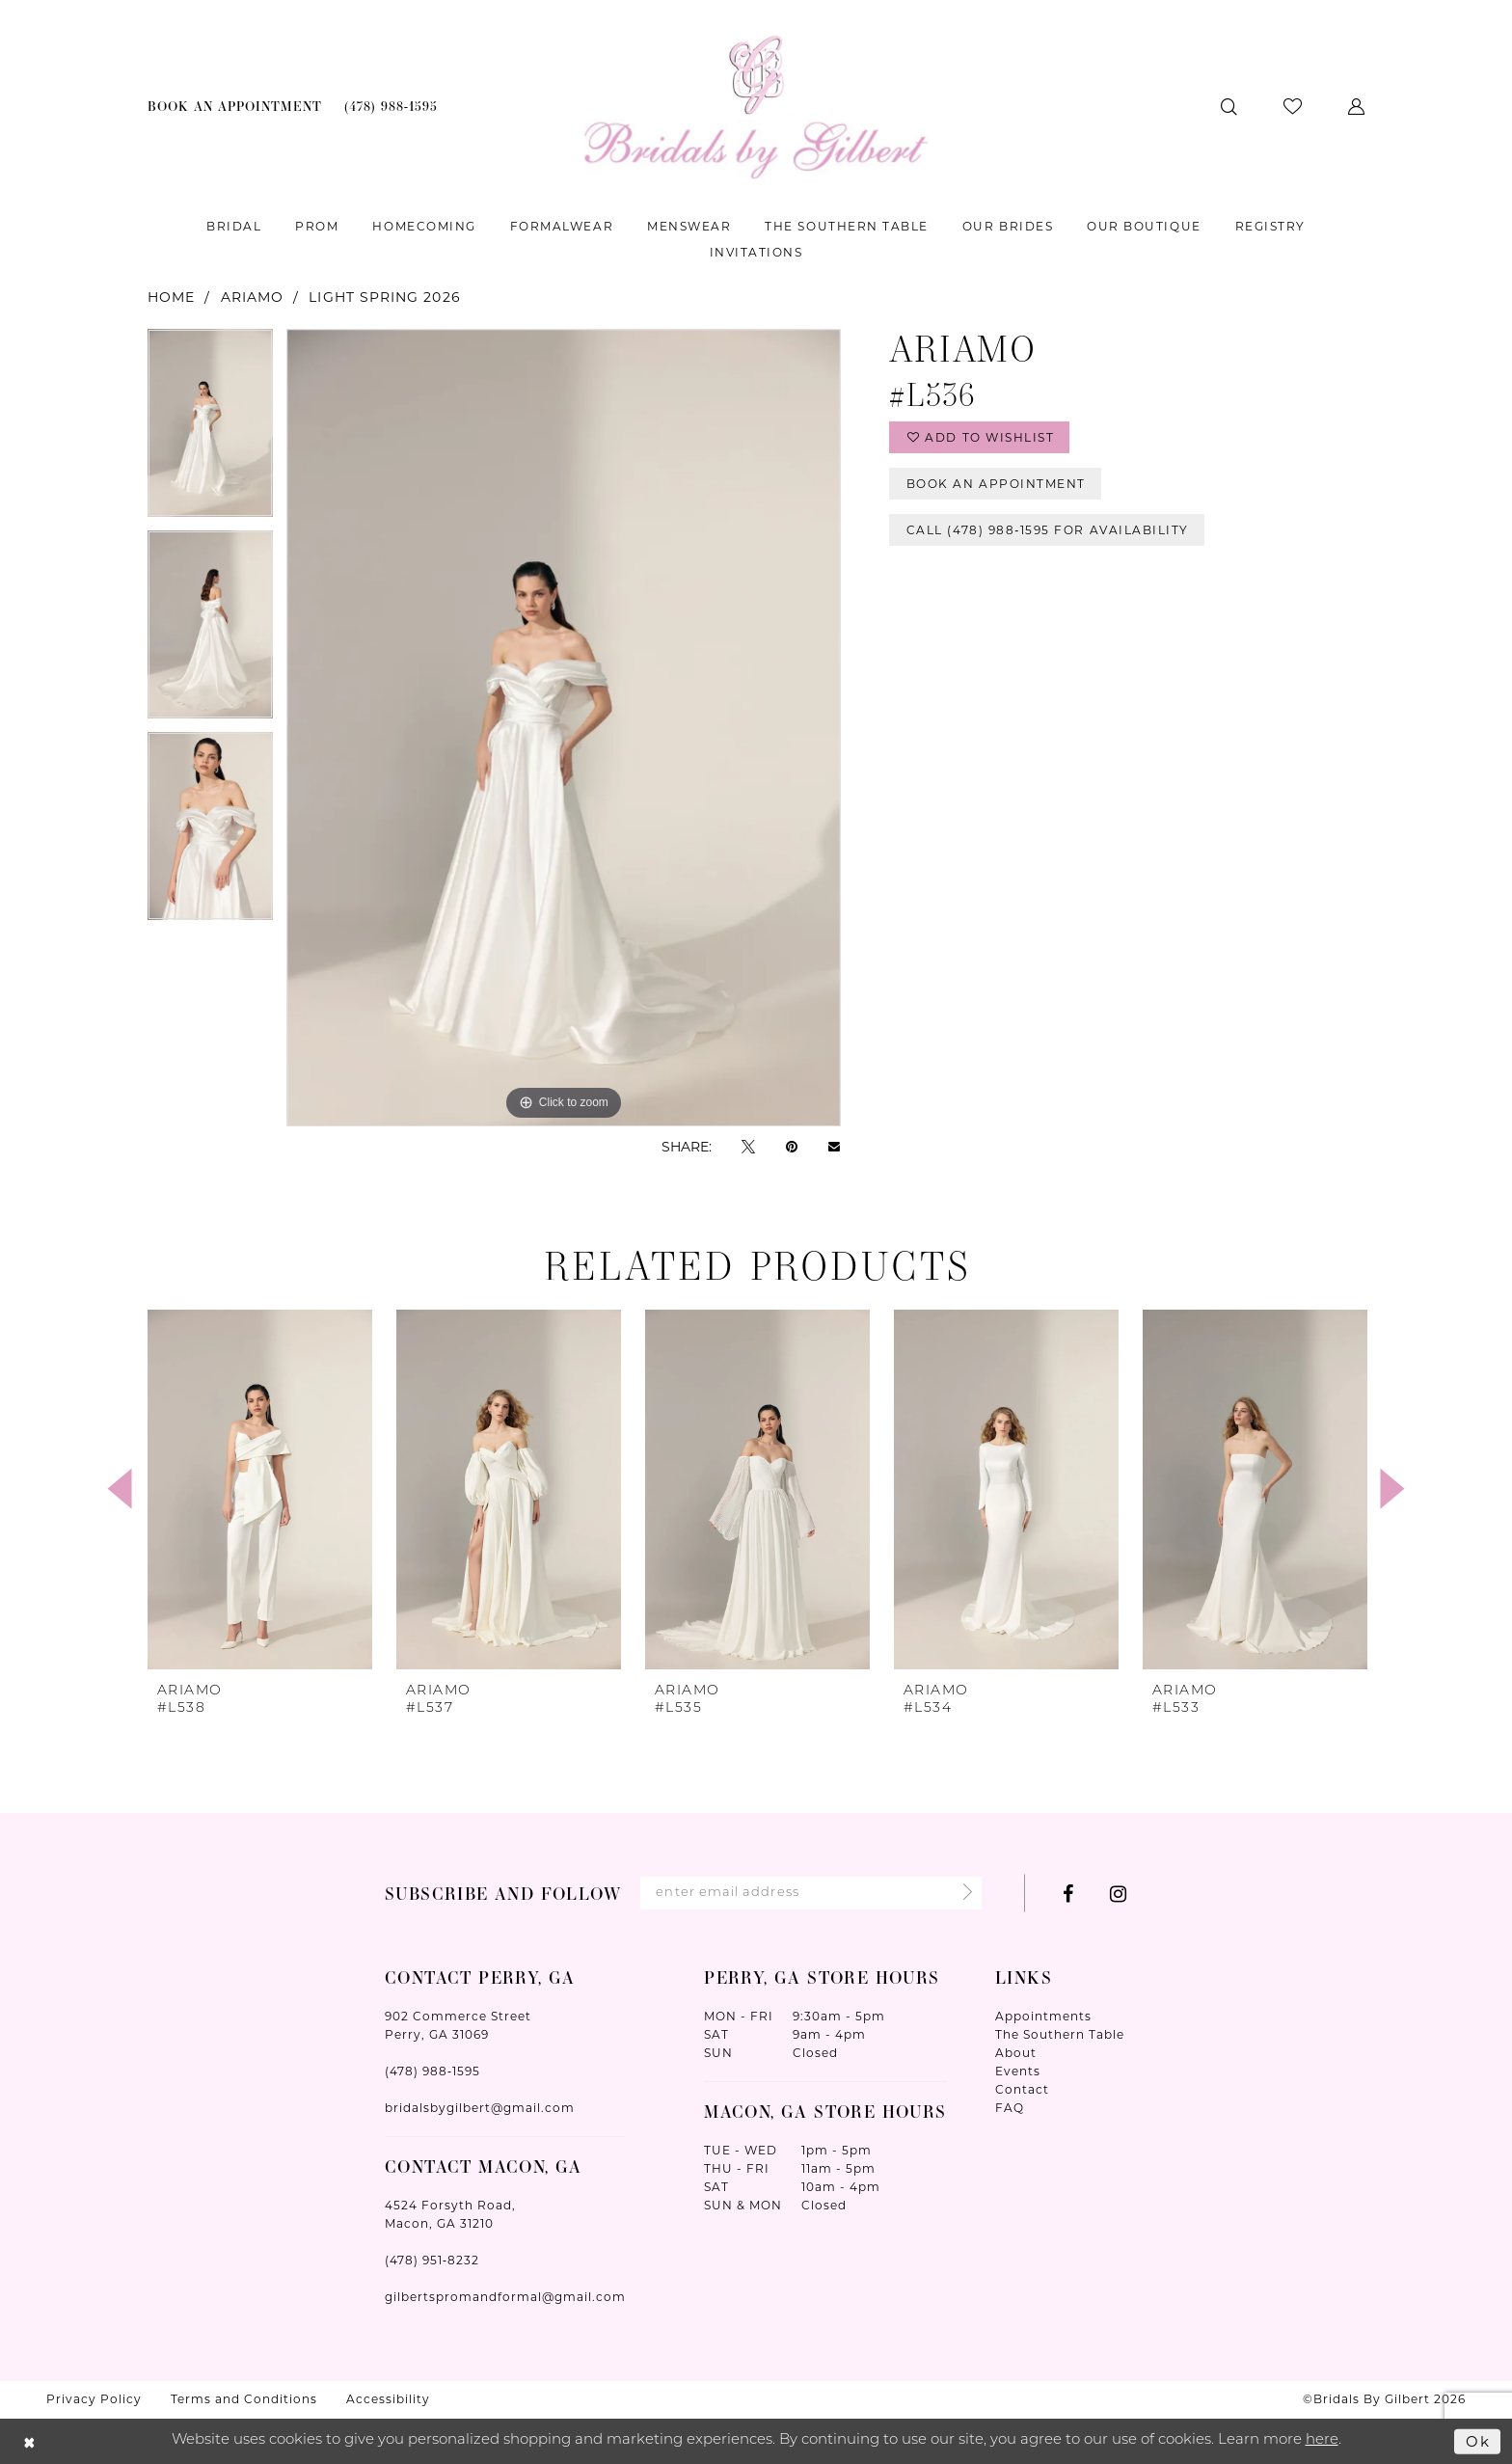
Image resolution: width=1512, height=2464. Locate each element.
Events (1017, 2071)
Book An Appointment (996, 483)
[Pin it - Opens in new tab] (791, 1146)
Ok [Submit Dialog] (1478, 2440)
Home (171, 297)
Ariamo (252, 297)
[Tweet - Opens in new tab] (748, 1146)
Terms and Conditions (244, 2399)
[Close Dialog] (29, 2441)
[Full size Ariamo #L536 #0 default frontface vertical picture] (563, 727)
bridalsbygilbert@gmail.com (480, 2107)
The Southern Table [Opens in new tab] (1059, 2034)
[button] (1356, 106)
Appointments (1043, 2016)
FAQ (1009, 2107)
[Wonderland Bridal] (756, 106)
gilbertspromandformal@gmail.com (505, 2296)
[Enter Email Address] (811, 1893)
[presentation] (260, 1489)
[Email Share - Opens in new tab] (834, 1146)
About (1016, 2052)
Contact (1022, 2089)
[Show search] (1229, 106)
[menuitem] (235, 106)
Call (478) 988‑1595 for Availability (1047, 530)
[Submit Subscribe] (962, 1893)
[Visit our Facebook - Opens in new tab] (1068, 1894)
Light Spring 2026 (384, 297)
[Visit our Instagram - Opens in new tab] (1118, 1894)
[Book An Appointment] (235, 106)
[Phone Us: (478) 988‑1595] (390, 106)
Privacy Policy (94, 2399)
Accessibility (388, 2399)
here (1322, 2440)
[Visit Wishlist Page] (1292, 106)
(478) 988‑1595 (432, 2071)
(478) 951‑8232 (432, 2260)
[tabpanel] (210, 429)
